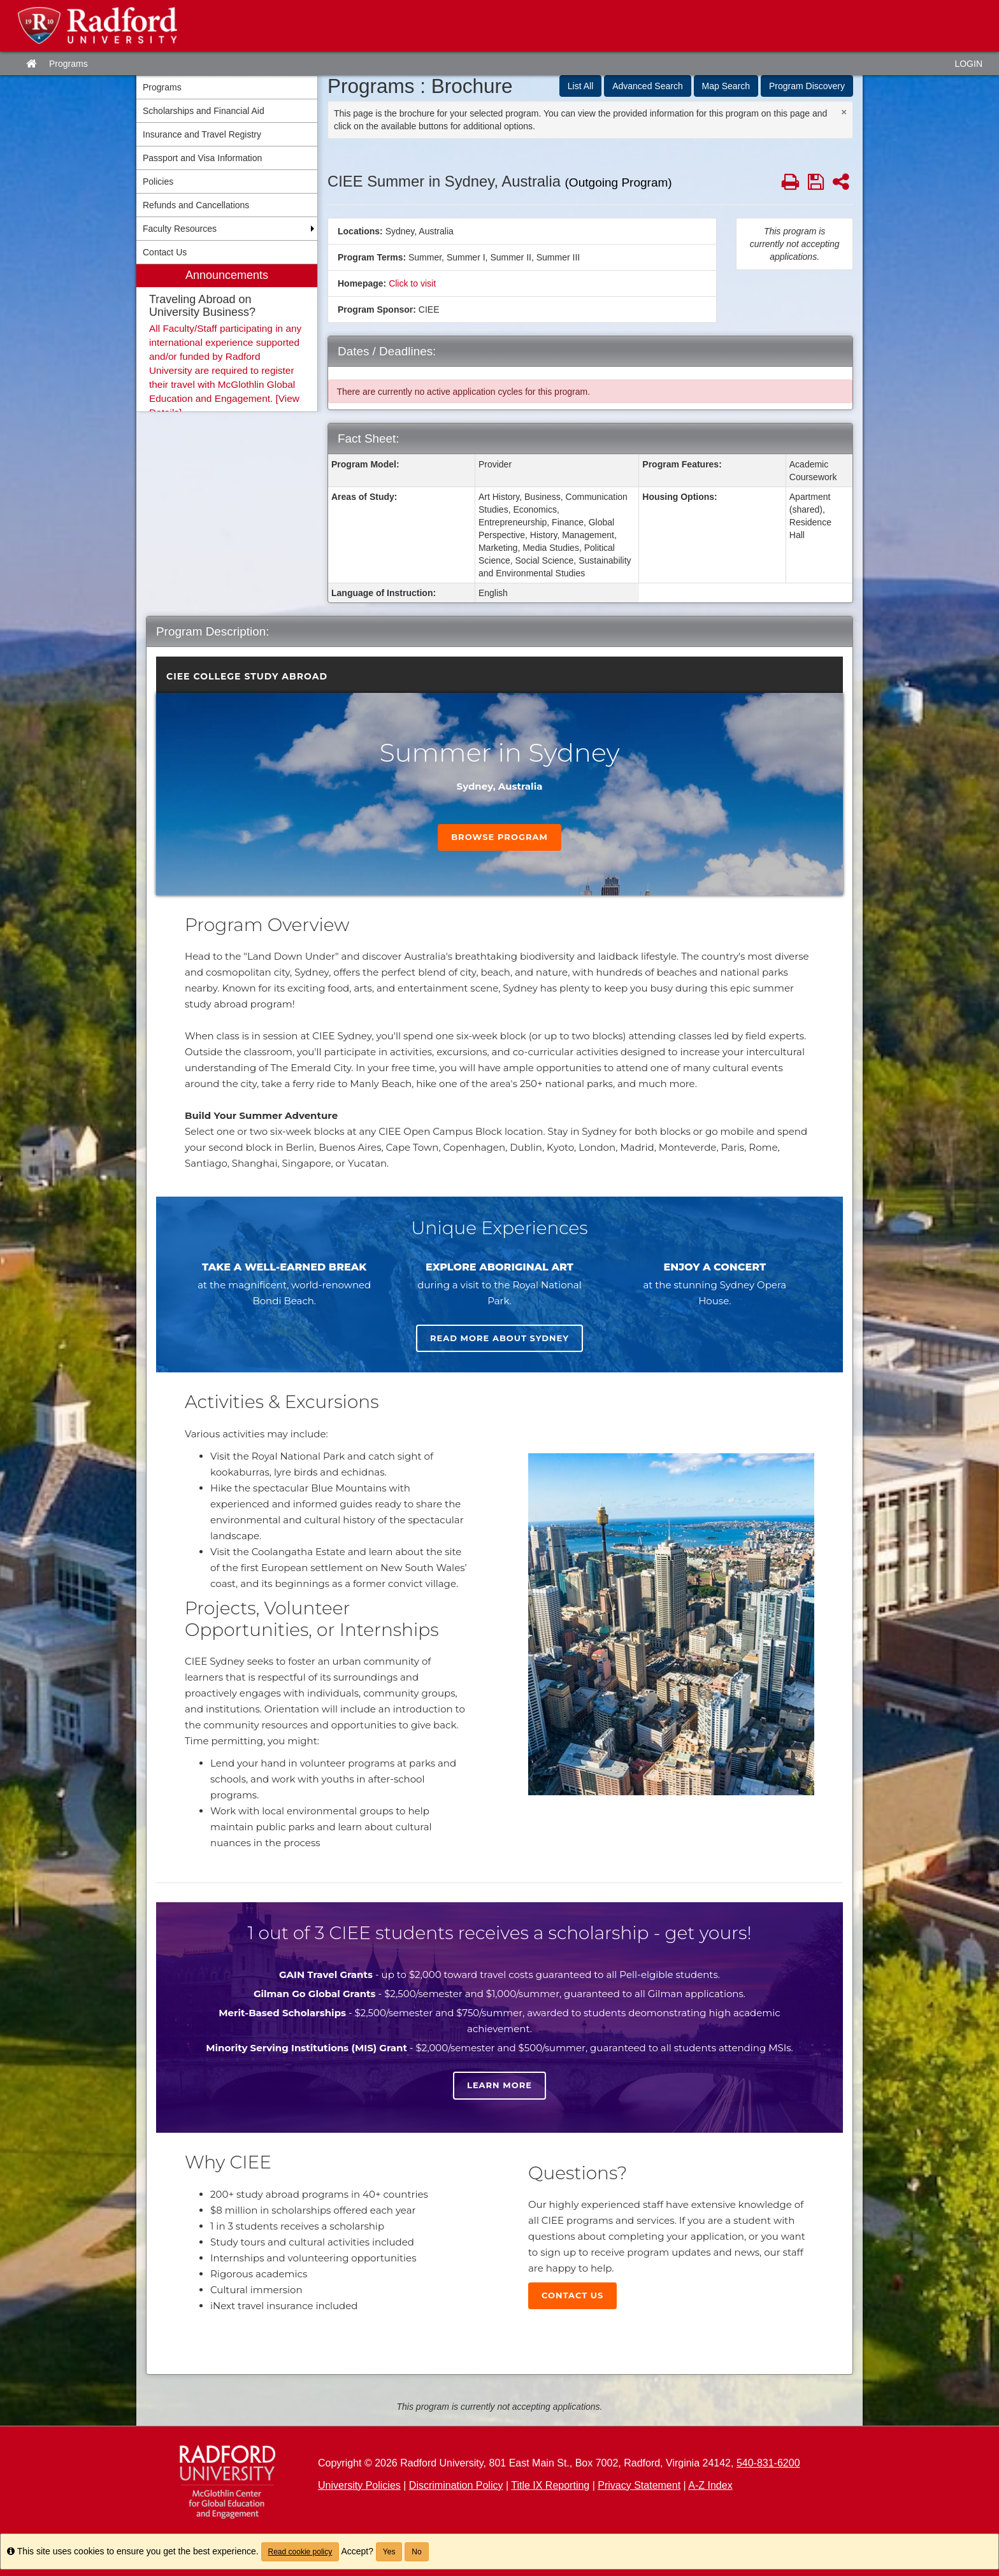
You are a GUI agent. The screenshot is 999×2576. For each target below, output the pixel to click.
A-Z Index (710, 2485)
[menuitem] (226, 337)
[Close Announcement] (844, 112)
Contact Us (572, 2295)
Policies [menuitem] (158, 181)
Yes (389, 2551)
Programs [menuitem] (162, 87)
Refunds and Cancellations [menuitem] (196, 205)
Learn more (499, 2085)
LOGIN (968, 64)
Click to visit (412, 283)
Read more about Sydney (499, 1338)
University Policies (359, 2485)
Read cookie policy (300, 2551)
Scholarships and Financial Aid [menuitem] (203, 111)
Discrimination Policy (456, 2485)
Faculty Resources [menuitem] (180, 229)
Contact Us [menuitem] (165, 252)
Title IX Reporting (550, 2485)
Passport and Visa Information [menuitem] (202, 158)
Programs (68, 64)
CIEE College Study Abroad (246, 676)
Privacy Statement (639, 2485)
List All (580, 86)
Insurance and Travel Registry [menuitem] (202, 134)
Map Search (726, 86)
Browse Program (499, 837)
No (416, 2551)
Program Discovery (807, 86)
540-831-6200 (768, 2463)
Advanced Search (647, 86)
